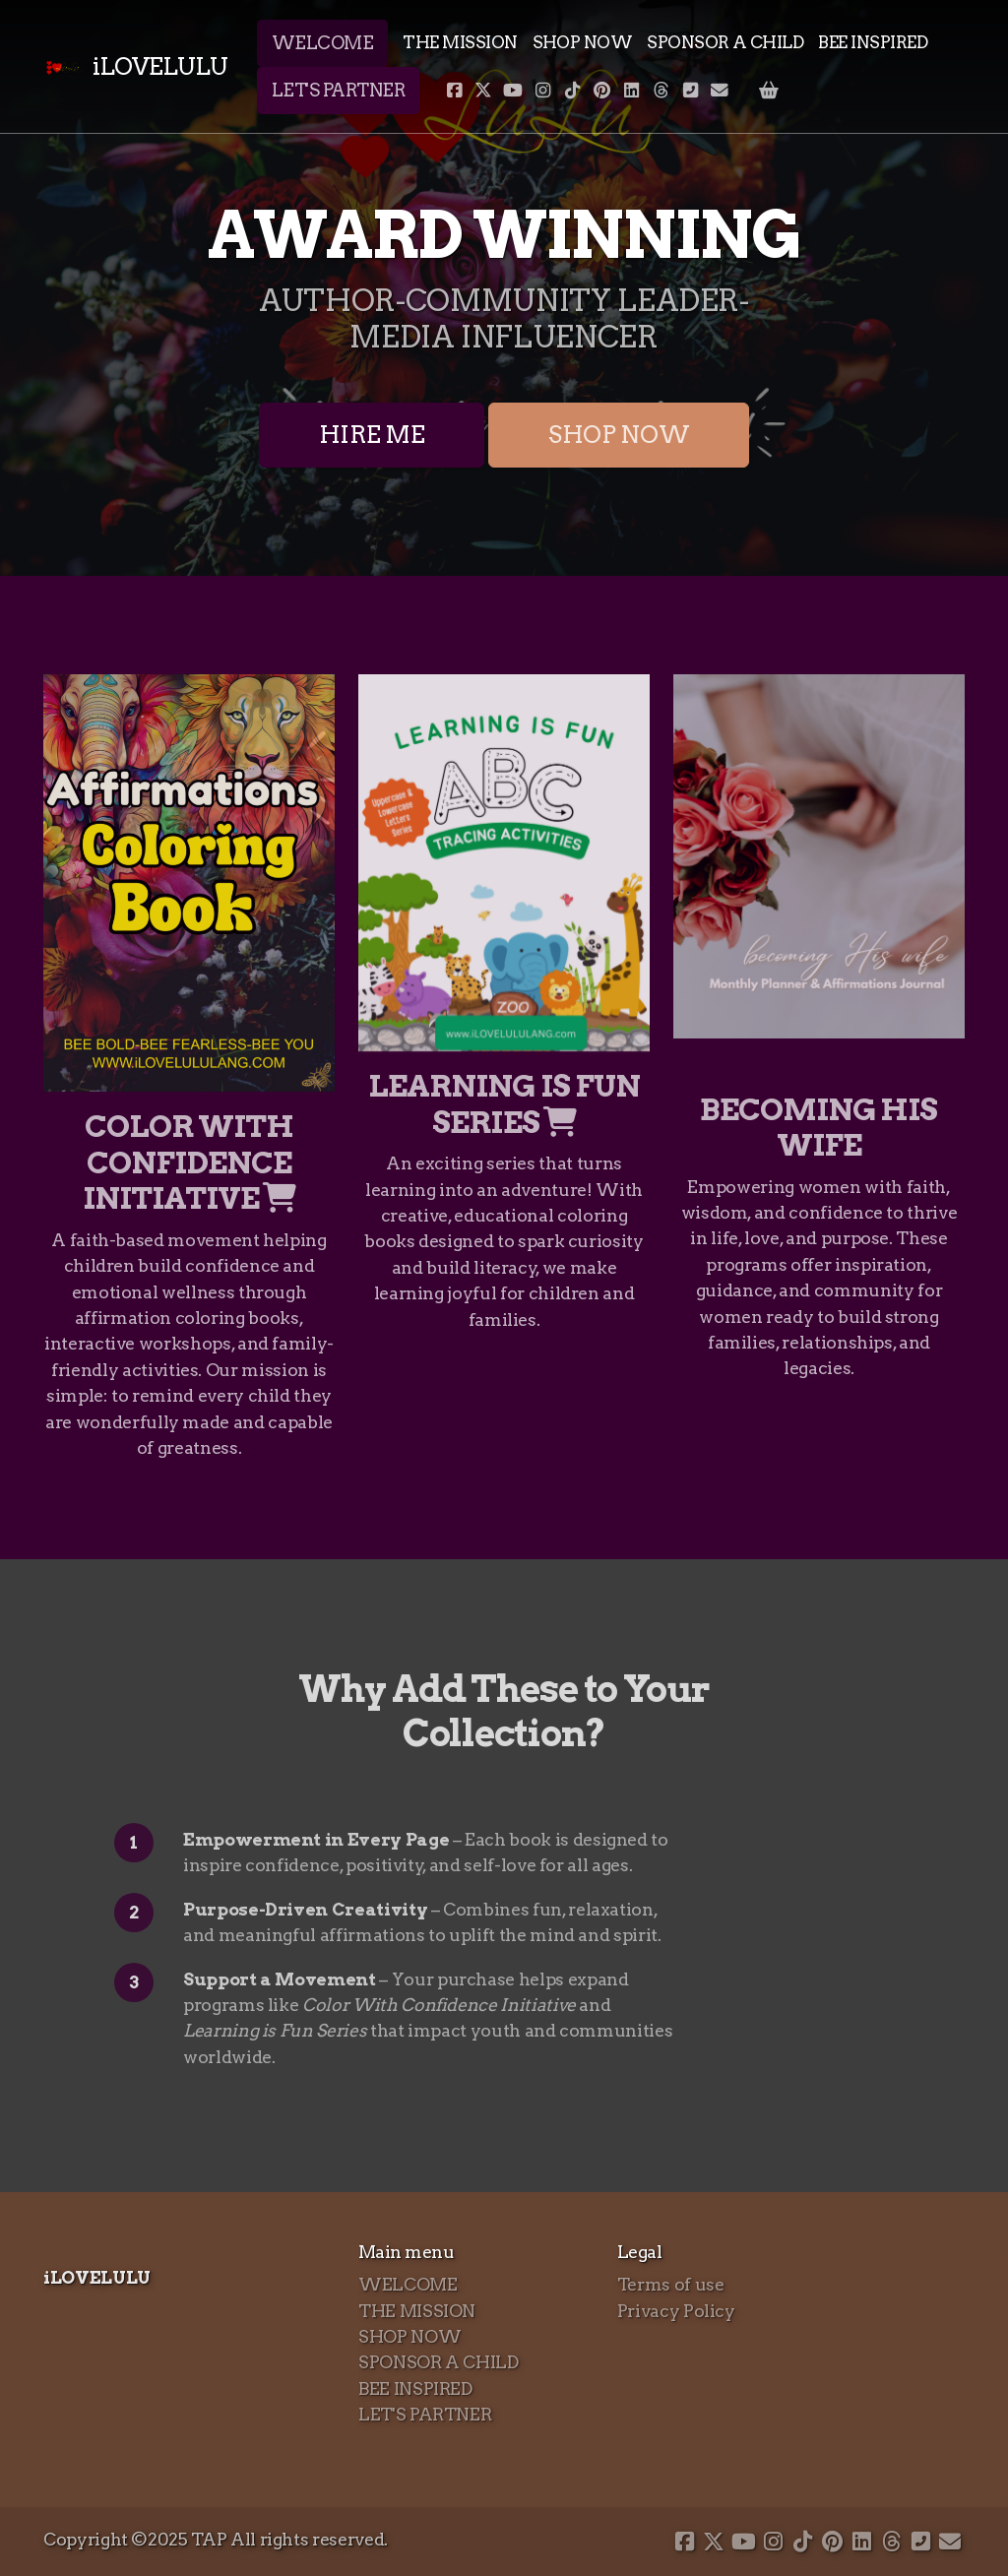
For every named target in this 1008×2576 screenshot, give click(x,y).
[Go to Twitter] (483, 90)
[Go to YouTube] (513, 90)
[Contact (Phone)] (690, 90)
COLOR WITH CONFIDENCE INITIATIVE (189, 1162)
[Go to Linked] (631, 90)
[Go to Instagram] (542, 90)
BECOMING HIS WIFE (818, 1128)
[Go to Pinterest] (601, 90)
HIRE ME (372, 434)
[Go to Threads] (660, 90)
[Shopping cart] (769, 90)
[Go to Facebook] (454, 90)
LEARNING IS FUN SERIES (504, 1104)
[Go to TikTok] (572, 90)
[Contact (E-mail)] (719, 90)
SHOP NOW (618, 434)
